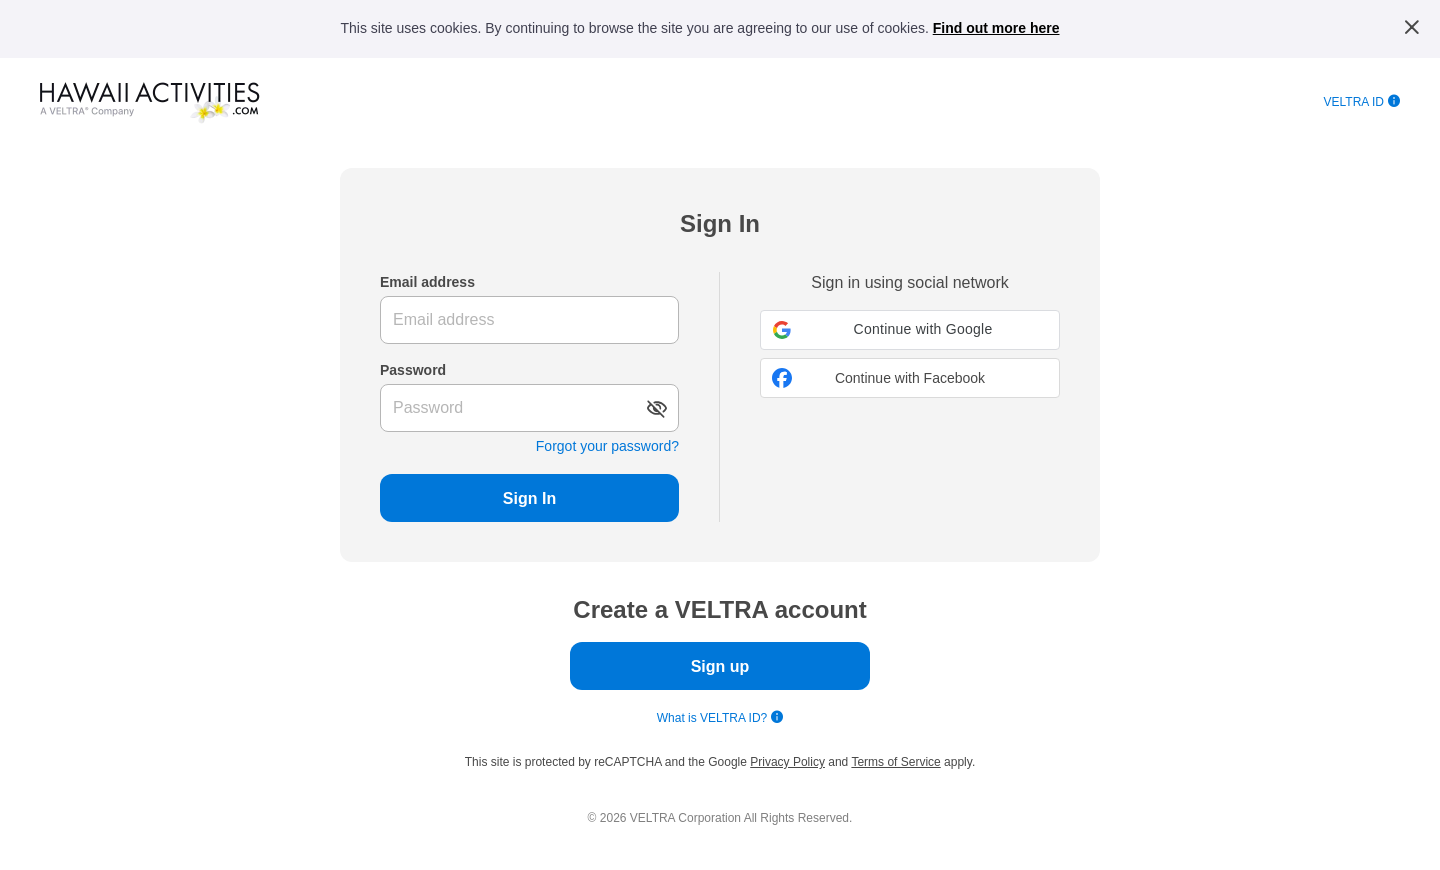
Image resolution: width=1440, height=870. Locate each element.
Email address (427, 282)
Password (413, 370)
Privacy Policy (787, 762)
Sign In (529, 498)
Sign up (720, 666)
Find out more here (996, 28)
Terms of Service (895, 762)
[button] (910, 330)
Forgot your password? (607, 446)
